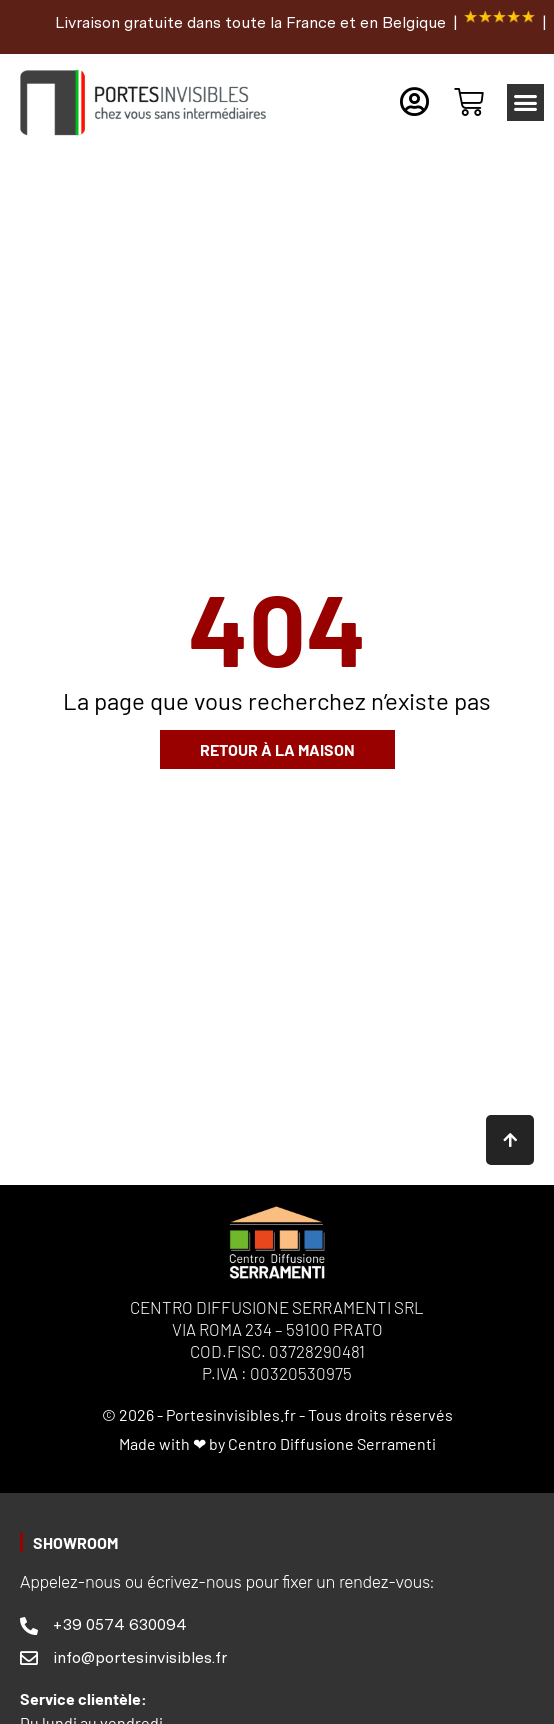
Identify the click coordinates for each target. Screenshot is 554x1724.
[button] (526, 103)
